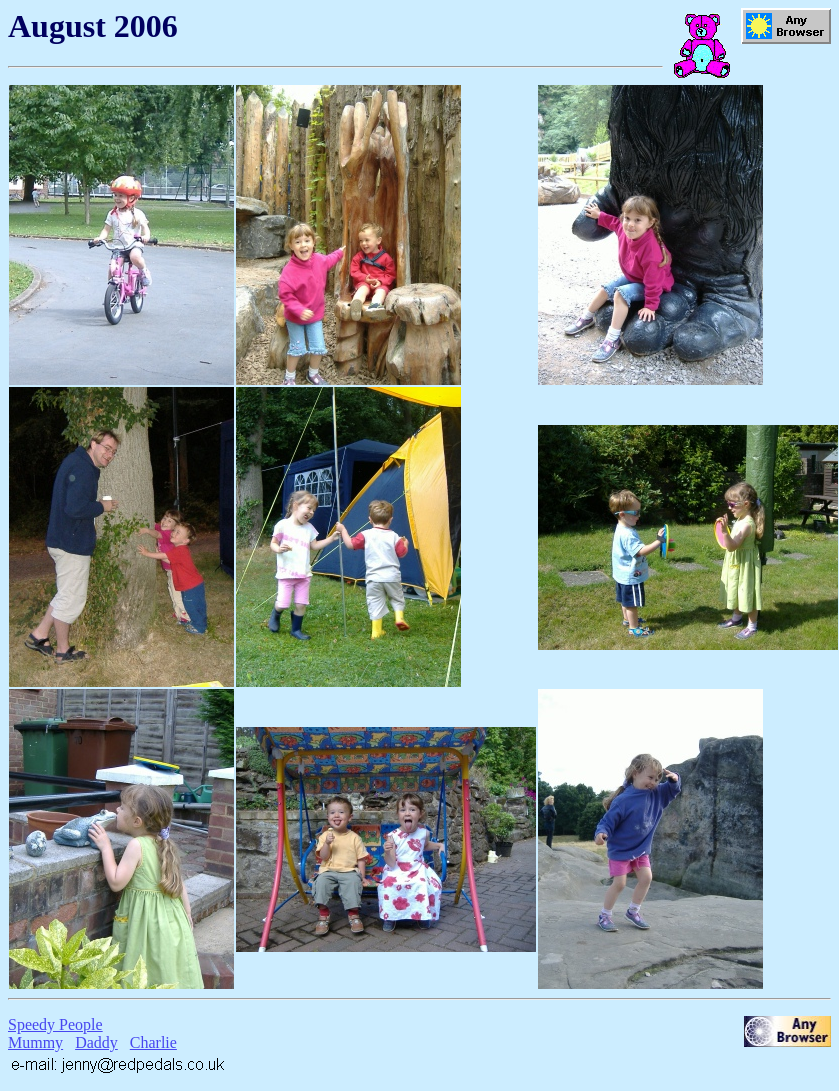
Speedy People (55, 1024)
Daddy (96, 1042)
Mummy (35, 1042)
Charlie (153, 1042)
